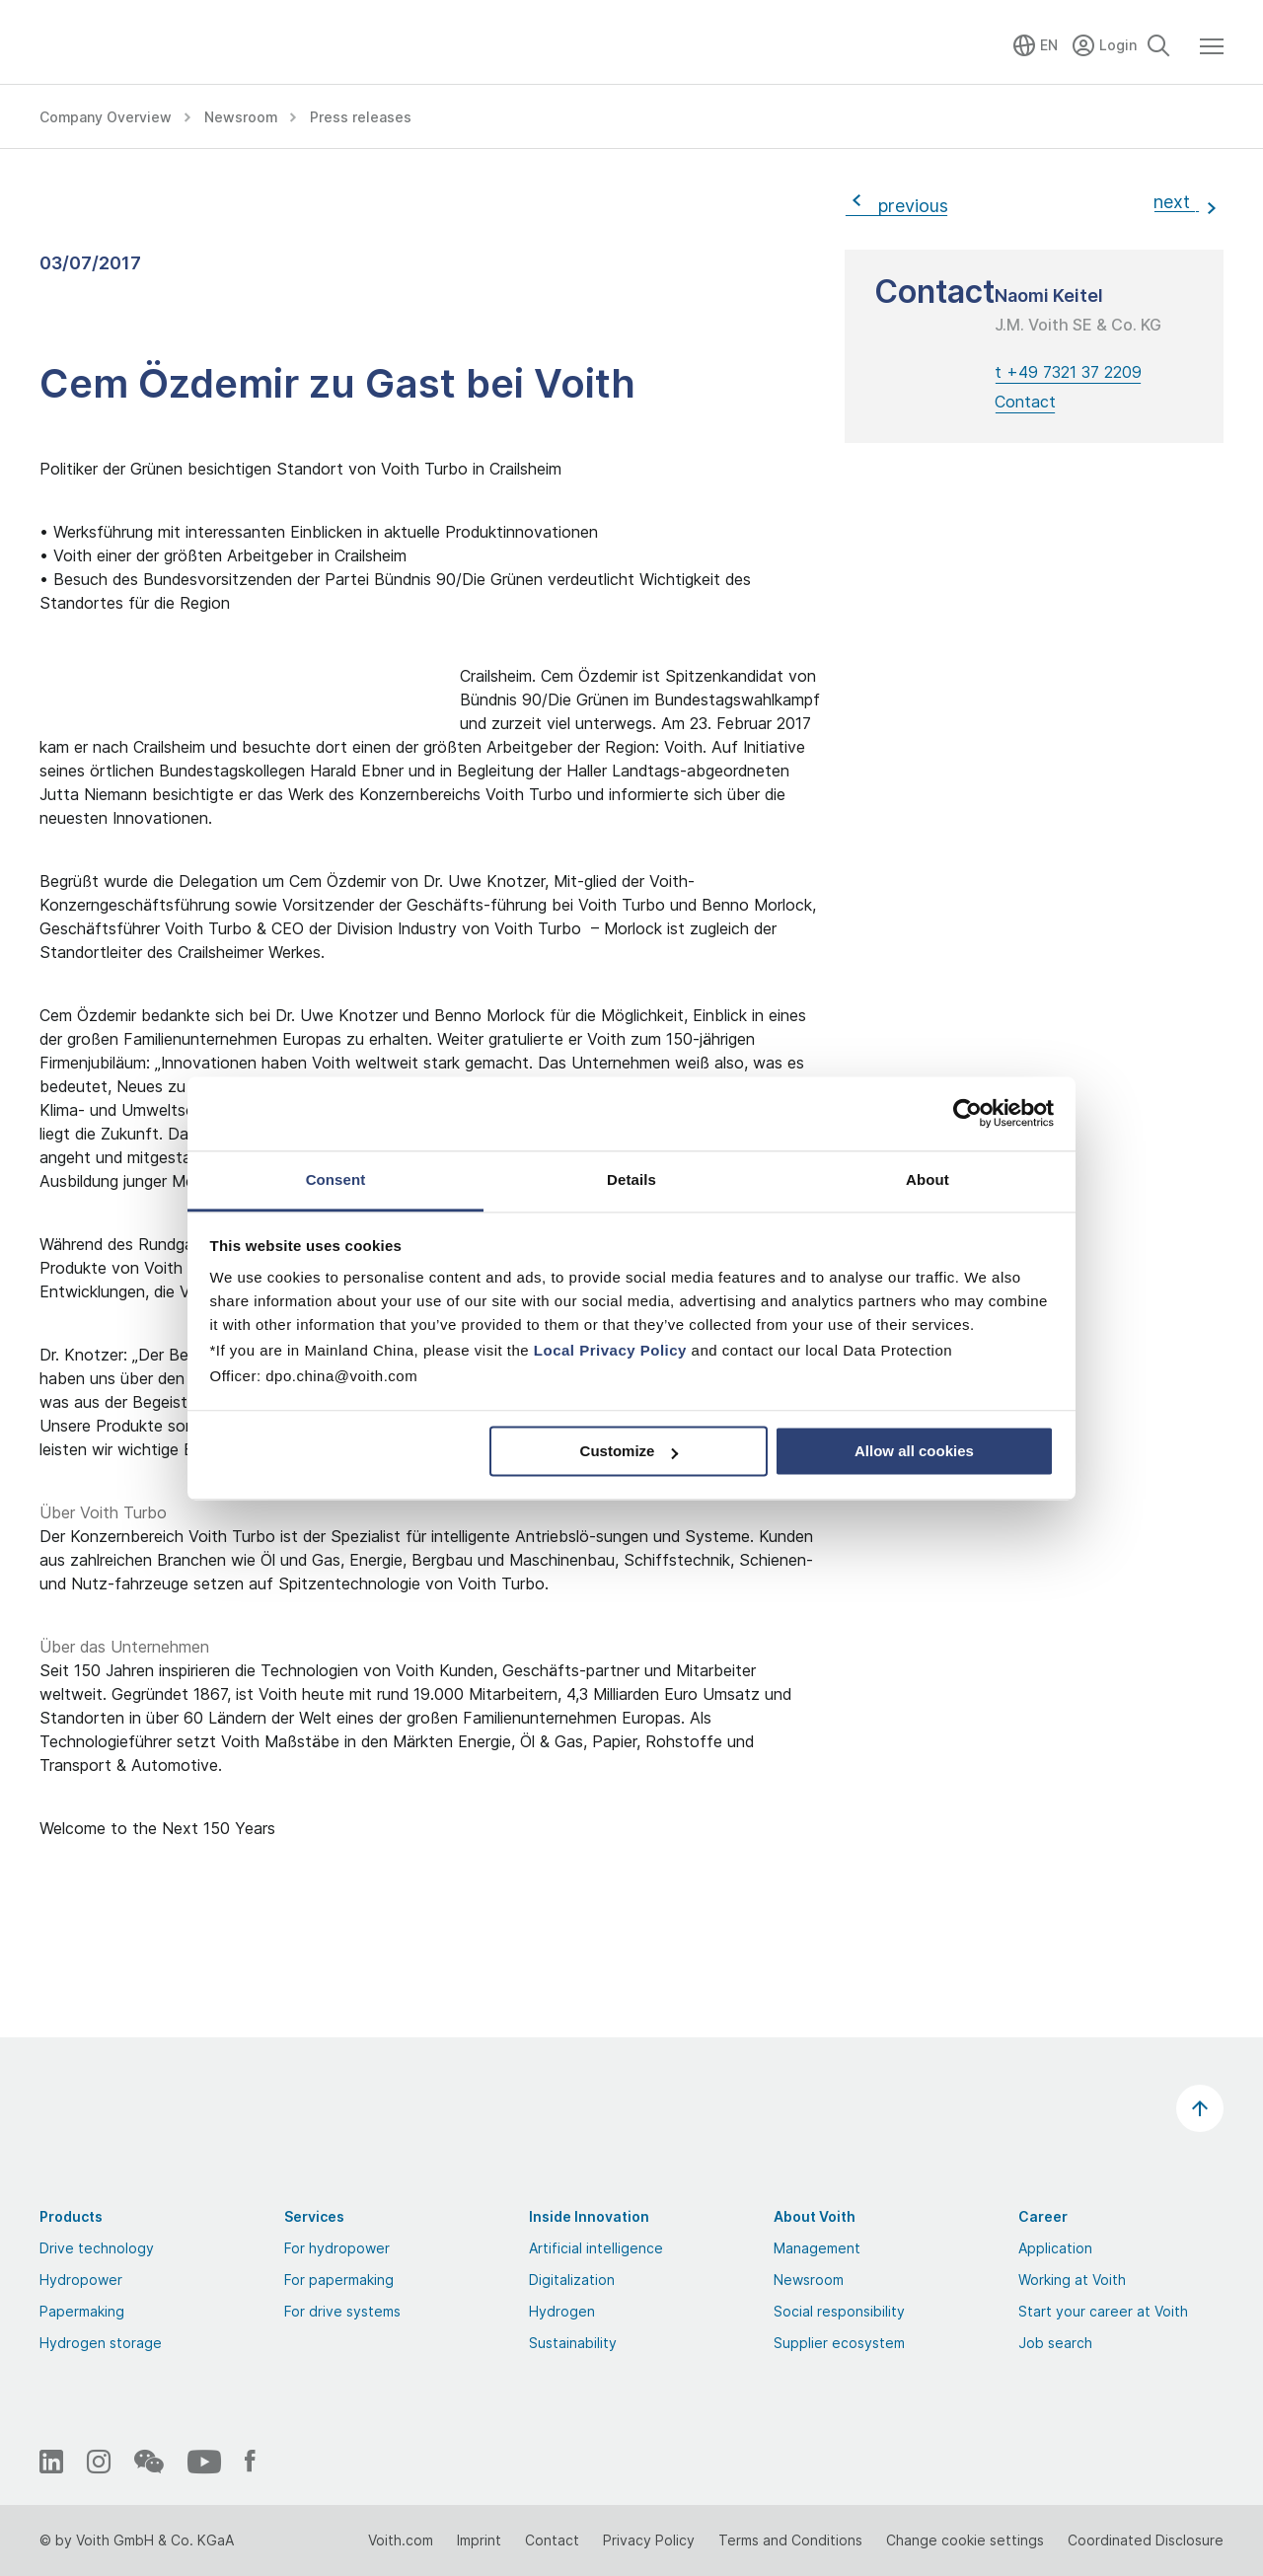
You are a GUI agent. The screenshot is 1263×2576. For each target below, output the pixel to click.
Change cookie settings (965, 2540)
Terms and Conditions (790, 2540)
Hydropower (80, 2279)
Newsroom (809, 2279)
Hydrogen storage (100, 2342)
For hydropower (337, 2248)
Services (314, 2216)
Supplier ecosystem (839, 2342)
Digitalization (572, 2279)
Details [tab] (631, 1179)
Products (71, 2216)
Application (1055, 2248)
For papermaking (339, 2279)
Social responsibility (839, 2311)
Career (1043, 2216)
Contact (1025, 401)
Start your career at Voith (1103, 2311)
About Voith (814, 2216)
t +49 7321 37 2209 (1068, 372)
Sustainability (573, 2342)
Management (817, 2248)
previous (908, 205)
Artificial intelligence (596, 2248)
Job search (1055, 2342)
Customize (629, 1450)
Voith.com (400, 2540)
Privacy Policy (649, 2540)
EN (1049, 45)
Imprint (479, 2540)
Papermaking (81, 2311)
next (1176, 201)
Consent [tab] (336, 1179)
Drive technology (96, 2248)
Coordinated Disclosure (1146, 2540)
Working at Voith (1072, 2279)
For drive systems (342, 2311)
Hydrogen (562, 2311)
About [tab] (927, 1179)
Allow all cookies (914, 1450)
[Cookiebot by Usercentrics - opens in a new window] (967, 1113)
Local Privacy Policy (610, 1350)
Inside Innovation (589, 2216)
